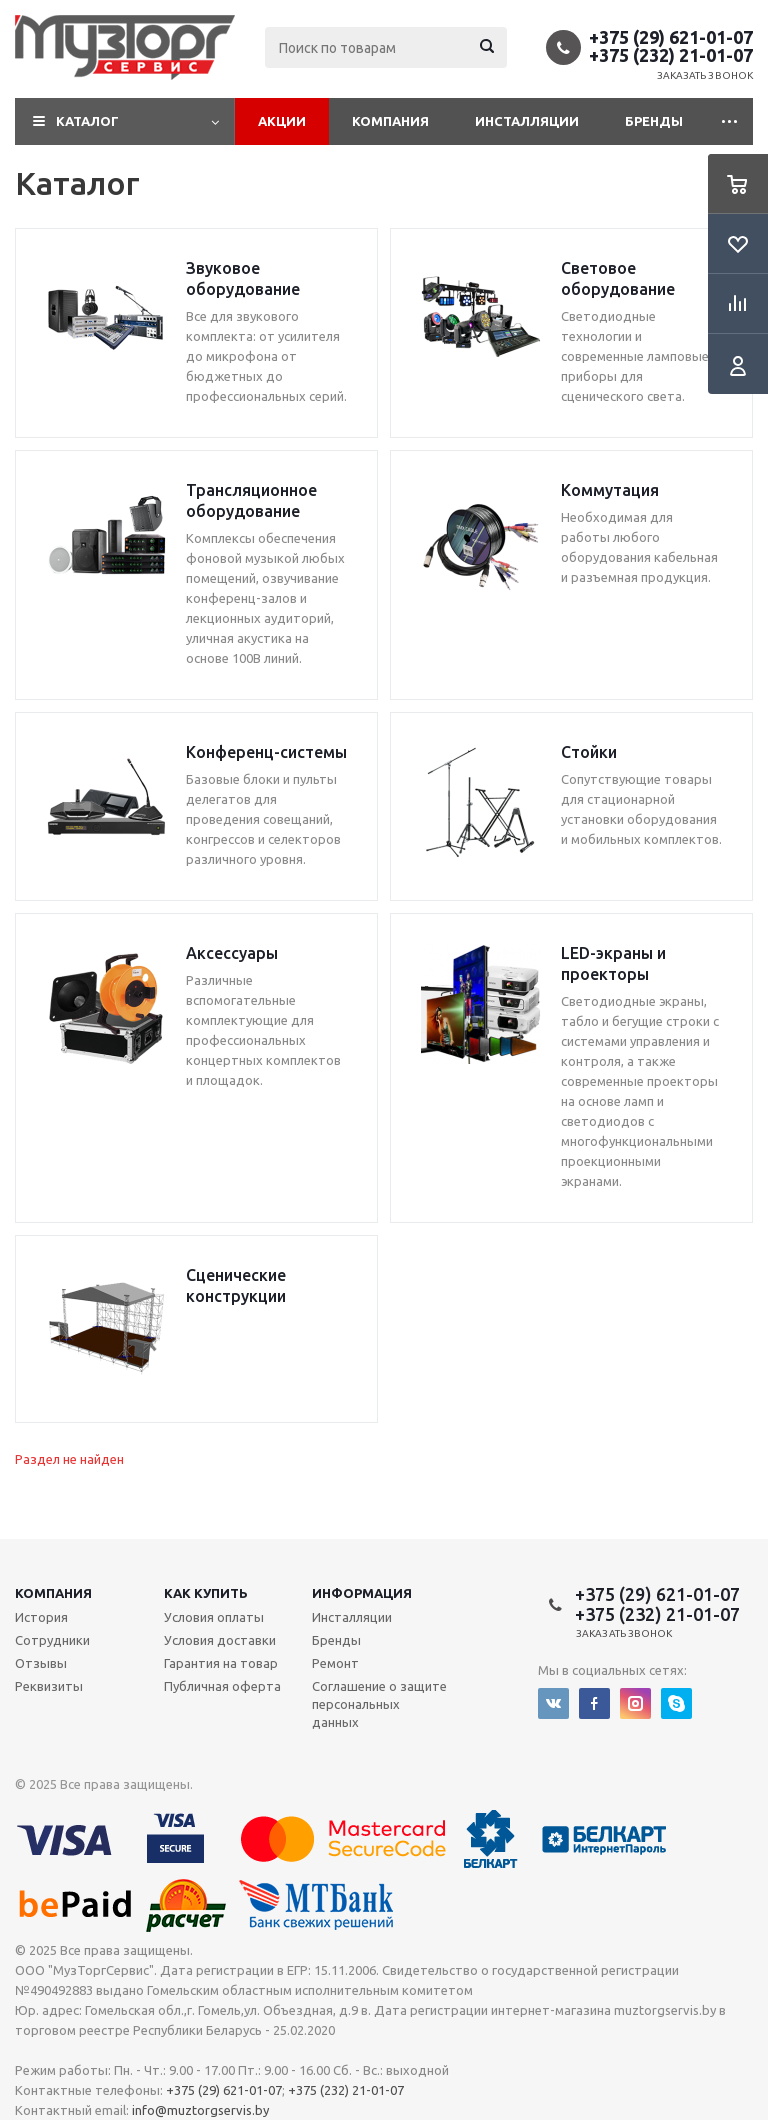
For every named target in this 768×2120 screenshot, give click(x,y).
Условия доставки (220, 1640)
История (41, 1617)
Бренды (654, 121)
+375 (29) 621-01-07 (671, 37)
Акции (282, 121)
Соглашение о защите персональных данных (379, 1704)
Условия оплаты (214, 1617)
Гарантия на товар (221, 1663)
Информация (362, 1593)
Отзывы (41, 1663)
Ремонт (335, 1663)
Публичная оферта (222, 1686)
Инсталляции (527, 121)
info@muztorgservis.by (200, 2110)
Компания (390, 121)
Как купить (206, 1593)
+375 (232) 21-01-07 (671, 55)
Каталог (87, 121)
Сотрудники (52, 1640)
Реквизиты (49, 1686)
